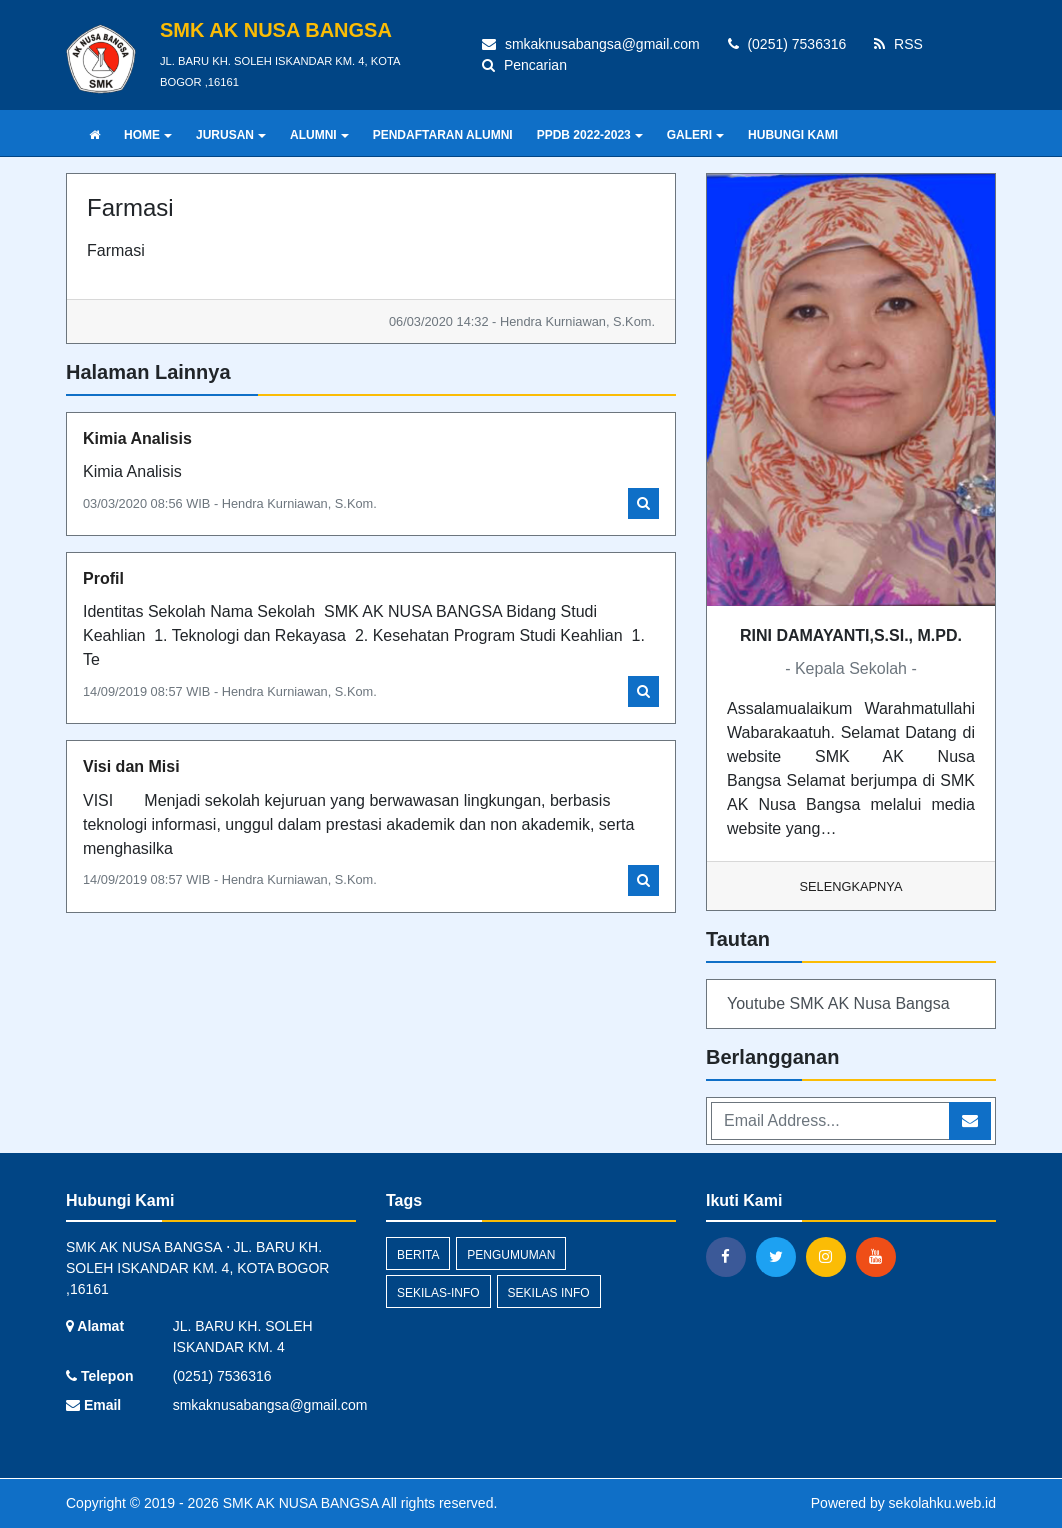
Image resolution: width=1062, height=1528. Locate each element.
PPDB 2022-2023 (590, 135)
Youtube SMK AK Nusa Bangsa (838, 1003)
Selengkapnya (851, 886)
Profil (103, 578)
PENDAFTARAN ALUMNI (443, 135)
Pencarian (524, 65)
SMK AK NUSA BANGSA (299, 1503)
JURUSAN (231, 135)
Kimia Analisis (137, 438)
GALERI (695, 135)
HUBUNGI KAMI (793, 135)
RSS (898, 44)
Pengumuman (511, 1255)
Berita (418, 1255)
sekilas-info (438, 1293)
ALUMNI (319, 135)
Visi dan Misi (131, 766)
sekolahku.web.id (942, 1503)
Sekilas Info (549, 1293)
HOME (148, 135)
